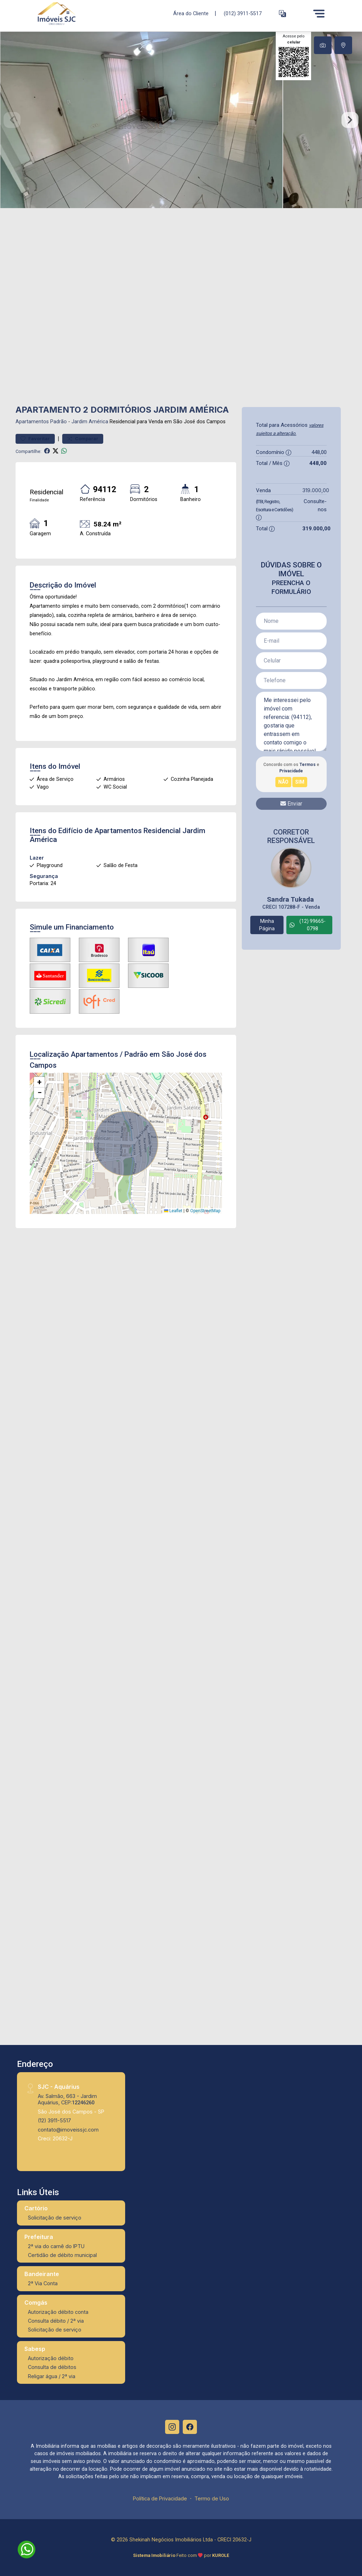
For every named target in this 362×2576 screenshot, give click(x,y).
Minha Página (267, 924)
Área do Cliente (191, 13)
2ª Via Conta (43, 2283)
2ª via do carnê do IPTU (56, 2246)
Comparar (82, 438)
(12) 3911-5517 (54, 2120)
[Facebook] (190, 2427)
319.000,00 (315, 490)
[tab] (323, 45)
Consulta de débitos (52, 2367)
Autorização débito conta (58, 2312)
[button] (282, 13)
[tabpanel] (181, 120)
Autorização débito (51, 2358)
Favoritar (35, 438)
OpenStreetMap (205, 1210)
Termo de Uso (211, 2498)
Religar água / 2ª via (51, 2376)
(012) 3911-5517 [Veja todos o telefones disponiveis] (243, 14)
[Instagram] (172, 2427)
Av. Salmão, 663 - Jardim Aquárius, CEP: (67, 2099)
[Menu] (319, 13)
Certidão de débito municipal (62, 2255)
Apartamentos (32, 422)
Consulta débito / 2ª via (56, 2321)
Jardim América (89, 422)
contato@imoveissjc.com (68, 2130)
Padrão (58, 422)
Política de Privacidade (160, 2498)
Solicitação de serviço (54, 2218)
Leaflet (173, 1210)
